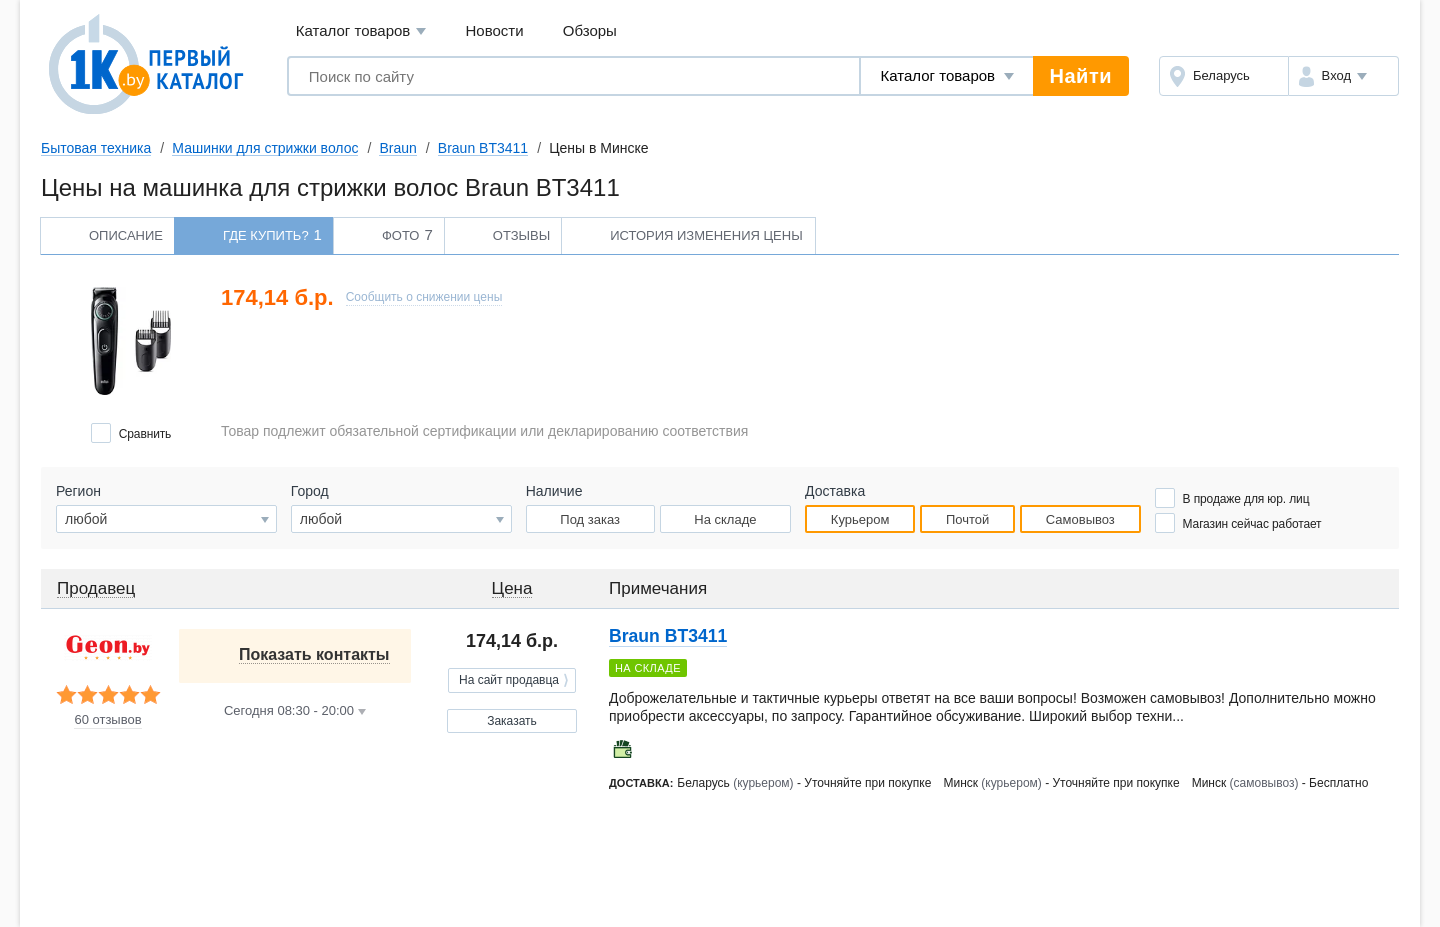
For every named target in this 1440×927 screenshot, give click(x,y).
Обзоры (590, 30)
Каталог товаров (361, 31)
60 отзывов (107, 720)
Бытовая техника (96, 148)
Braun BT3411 (483, 148)
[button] (1343, 76)
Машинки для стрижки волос (265, 148)
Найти (1081, 76)
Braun (397, 148)
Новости (495, 30)
